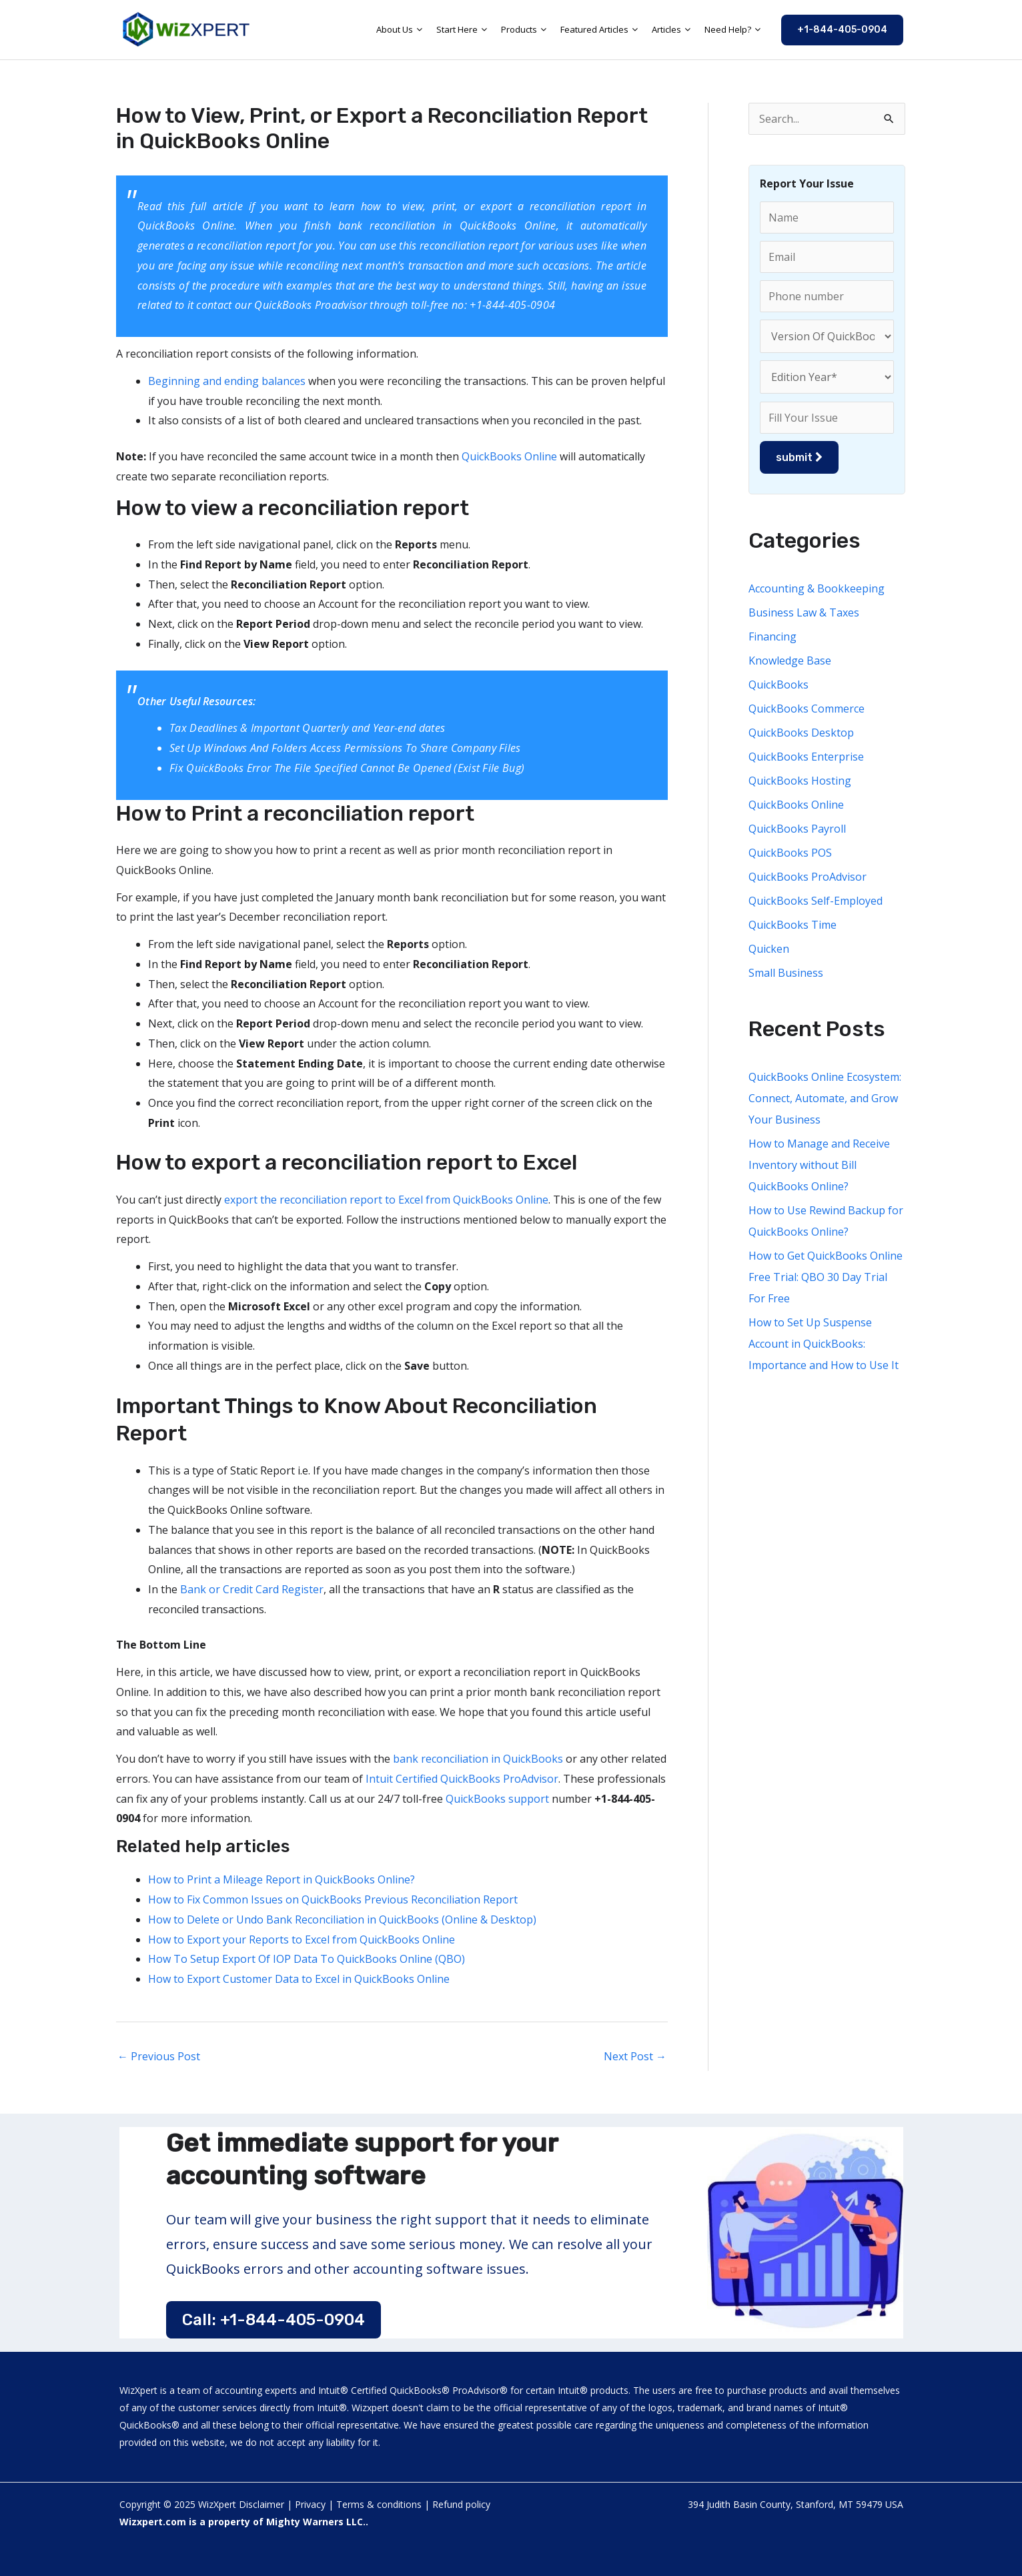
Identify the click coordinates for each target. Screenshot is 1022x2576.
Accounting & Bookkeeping (816, 588)
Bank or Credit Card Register (252, 1589)
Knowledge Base (789, 660)
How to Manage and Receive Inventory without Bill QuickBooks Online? (819, 1165)
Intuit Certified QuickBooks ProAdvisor (462, 1778)
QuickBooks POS (790, 852)
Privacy (310, 2504)
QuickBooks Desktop (801, 732)
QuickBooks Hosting (799, 780)
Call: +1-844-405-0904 (273, 2319)
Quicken (768, 948)
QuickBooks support (497, 1798)
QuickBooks (778, 684)
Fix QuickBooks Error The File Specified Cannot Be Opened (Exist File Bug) (346, 768)
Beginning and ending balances (227, 381)
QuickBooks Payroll (797, 828)
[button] (842, 30)
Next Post (635, 2056)
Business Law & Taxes (803, 612)
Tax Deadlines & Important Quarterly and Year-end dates (307, 728)
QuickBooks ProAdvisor (807, 876)
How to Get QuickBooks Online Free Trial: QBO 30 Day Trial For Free (825, 1277)
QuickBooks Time (792, 924)
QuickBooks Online (508, 456)
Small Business (785, 972)
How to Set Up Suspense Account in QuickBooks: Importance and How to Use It (823, 1343)
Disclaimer (261, 2504)
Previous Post (158, 2056)
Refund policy (461, 2504)
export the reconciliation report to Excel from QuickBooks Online (386, 1199)
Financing (772, 636)
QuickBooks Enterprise (806, 756)
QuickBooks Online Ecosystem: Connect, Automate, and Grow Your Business (824, 1098)
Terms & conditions (379, 2504)
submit (799, 457)
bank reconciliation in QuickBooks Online (447, 225)
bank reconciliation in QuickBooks (479, 1758)
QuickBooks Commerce (806, 708)
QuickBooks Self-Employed (815, 900)
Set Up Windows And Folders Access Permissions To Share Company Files (345, 748)
